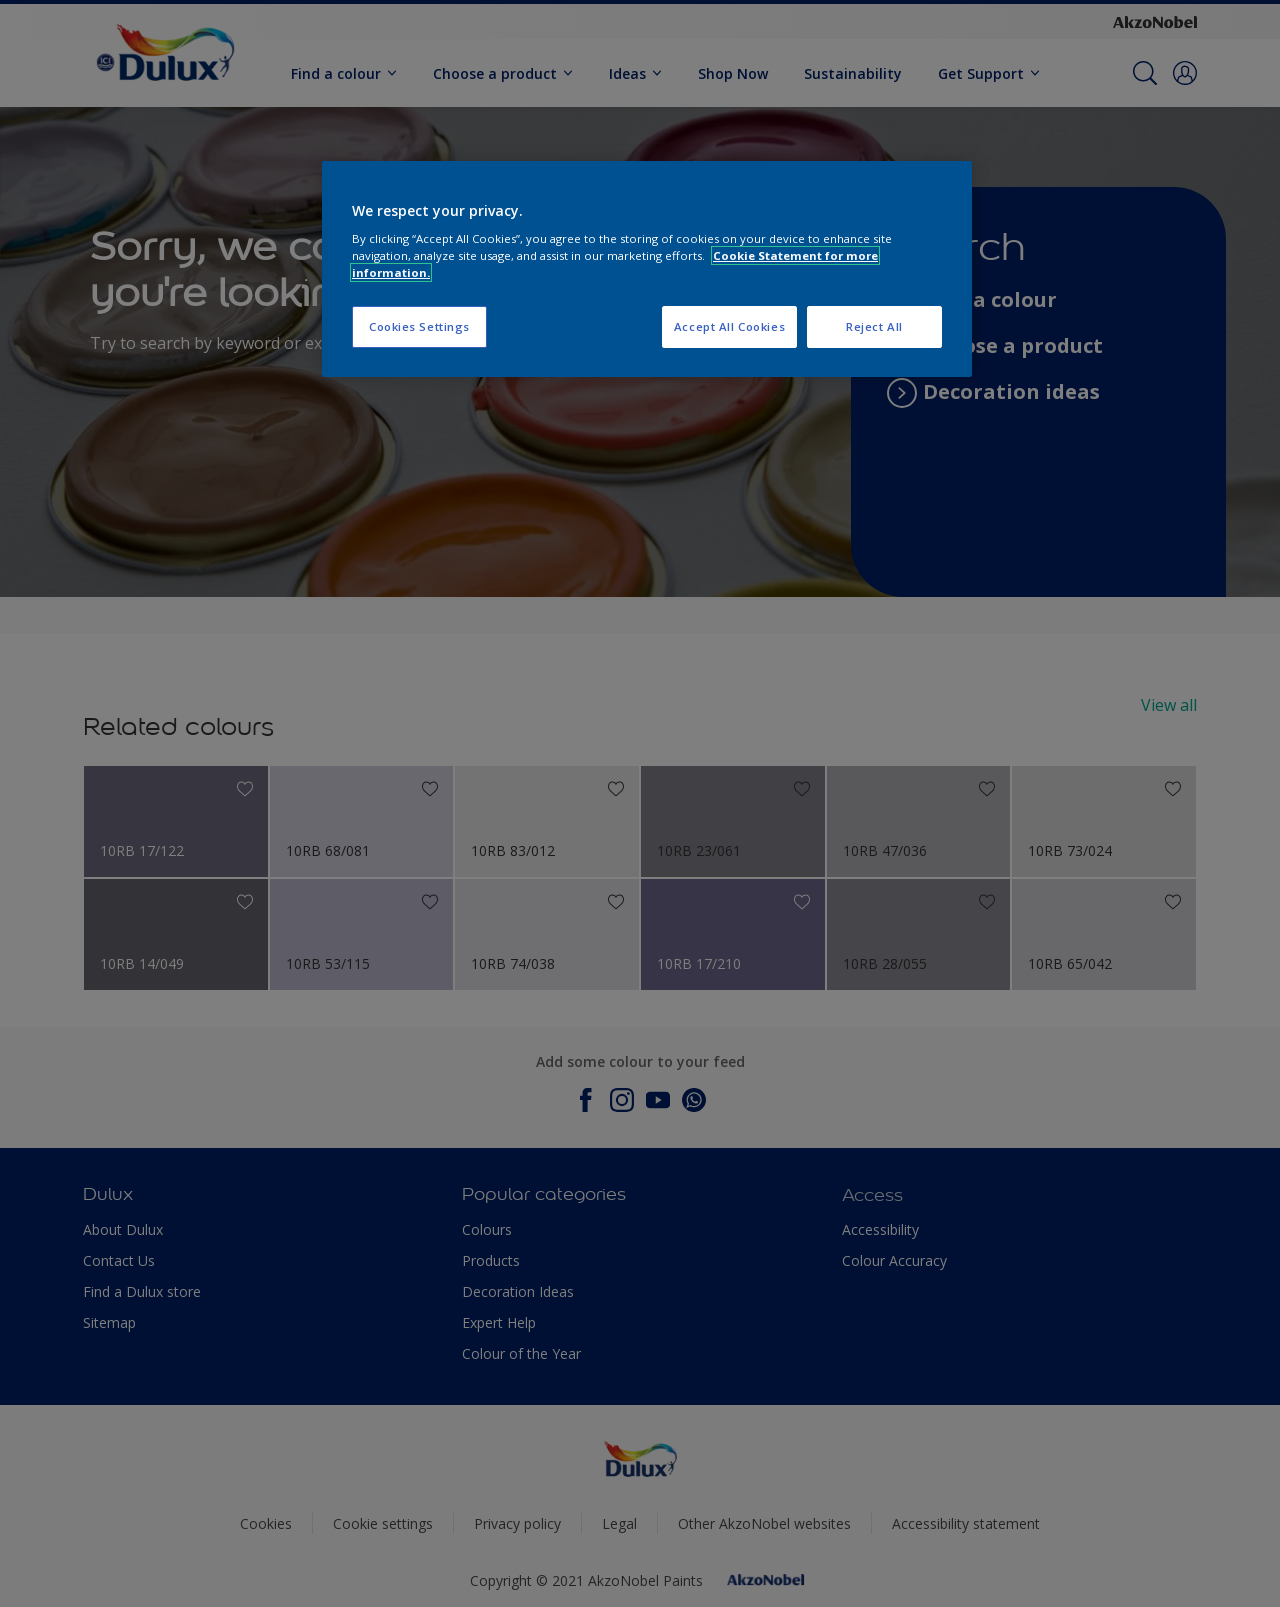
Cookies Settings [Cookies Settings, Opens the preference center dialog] (419, 326)
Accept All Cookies (729, 326)
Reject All (874, 326)
